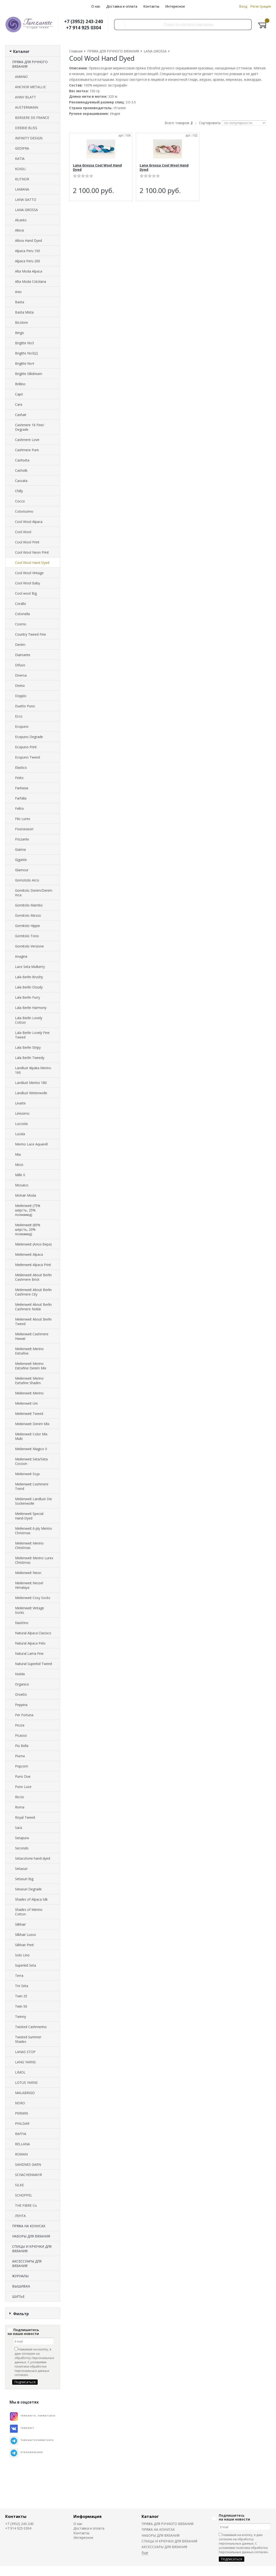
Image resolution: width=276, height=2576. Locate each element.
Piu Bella (21, 1745)
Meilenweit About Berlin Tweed (33, 1321)
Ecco (18, 716)
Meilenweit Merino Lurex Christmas (34, 1560)
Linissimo (22, 1113)
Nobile (20, 1674)
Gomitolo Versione (29, 946)
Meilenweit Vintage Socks (29, 1610)
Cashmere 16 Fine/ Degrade (29, 427)
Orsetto (21, 1694)
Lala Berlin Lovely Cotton (28, 1020)
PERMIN (21, 2113)
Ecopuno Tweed (27, 757)
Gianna (20, 849)
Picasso (21, 1735)
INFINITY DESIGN (28, 138)
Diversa (21, 675)
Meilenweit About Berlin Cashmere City (33, 1291)
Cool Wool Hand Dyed (32, 562)
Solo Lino (22, 1955)
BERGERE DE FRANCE (32, 117)
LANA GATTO (25, 199)
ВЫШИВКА (21, 2286)
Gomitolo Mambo (29, 905)
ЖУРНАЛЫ (20, 2276)
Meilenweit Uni (26, 1403)
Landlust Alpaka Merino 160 (33, 1070)
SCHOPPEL (23, 2195)
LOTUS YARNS (26, 2082)
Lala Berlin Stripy (28, 1047)
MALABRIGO (25, 2092)
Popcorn (21, 1766)
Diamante (22, 655)
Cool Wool (23, 532)
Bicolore (21, 322)
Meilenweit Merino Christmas (29, 1545)
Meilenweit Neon (28, 1572)
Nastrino (21, 1622)
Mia (18, 1154)
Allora (19, 230)
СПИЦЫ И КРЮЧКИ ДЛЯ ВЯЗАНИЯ (31, 2248)
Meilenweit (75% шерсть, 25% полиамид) (27, 1210)
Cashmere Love (27, 439)
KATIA (20, 158)
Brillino (20, 384)
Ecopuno (22, 726)
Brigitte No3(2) (26, 353)
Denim (20, 644)
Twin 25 (21, 1996)
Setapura (22, 1838)
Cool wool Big (26, 593)
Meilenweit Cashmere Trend (31, 1486)
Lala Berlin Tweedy (29, 1057)
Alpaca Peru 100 (27, 250)
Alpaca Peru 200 (27, 261)
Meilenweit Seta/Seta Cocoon (31, 1461)
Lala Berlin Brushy (29, 977)
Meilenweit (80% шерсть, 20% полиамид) (27, 1229)
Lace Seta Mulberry (30, 966)
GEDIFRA (22, 148)
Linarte (20, 1103)
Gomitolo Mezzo (28, 915)
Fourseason (24, 829)
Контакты (151, 6)
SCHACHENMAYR (28, 2174)
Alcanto (21, 220)
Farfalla (20, 798)
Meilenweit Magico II (31, 1449)
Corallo (20, 603)
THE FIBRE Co (26, 2205)
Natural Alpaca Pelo (30, 1643)
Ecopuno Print (26, 747)
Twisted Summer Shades (28, 2039)
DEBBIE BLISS (26, 128)
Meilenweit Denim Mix (32, 1424)
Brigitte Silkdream (28, 373)
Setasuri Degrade (28, 1889)
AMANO (21, 76)
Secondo (22, 1848)
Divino (20, 685)
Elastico (21, 767)
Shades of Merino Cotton (28, 1911)
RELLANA (22, 2144)
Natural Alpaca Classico (33, 1633)
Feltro (19, 808)
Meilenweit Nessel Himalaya (29, 1585)
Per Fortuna (24, 1715)
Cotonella (22, 614)
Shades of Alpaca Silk (31, 1899)
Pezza (19, 1725)
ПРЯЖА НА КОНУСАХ (28, 2226)
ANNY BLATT (25, 97)
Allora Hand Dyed (28, 240)
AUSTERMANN (26, 107)
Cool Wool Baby (27, 583)
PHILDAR (22, 2123)
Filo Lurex (22, 818)
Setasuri (21, 1868)
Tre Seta (21, 1986)
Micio (19, 1164)
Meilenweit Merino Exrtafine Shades (29, 1380)
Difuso (20, 665)
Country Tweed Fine (30, 634)
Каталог (150, 2516)
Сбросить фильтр (33, 2354)
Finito (19, 777)
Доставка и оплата (121, 6)
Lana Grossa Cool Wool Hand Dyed (97, 167)
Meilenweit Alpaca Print (33, 1264)
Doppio (20, 695)
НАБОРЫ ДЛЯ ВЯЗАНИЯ (31, 2236)
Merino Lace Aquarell (31, 1144)
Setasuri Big (24, 1879)
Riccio (19, 1797)
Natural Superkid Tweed (33, 1663)
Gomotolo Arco (27, 880)
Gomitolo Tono (27, 936)
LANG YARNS (25, 2062)
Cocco (20, 501)
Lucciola (21, 1123)
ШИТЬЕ (18, 2296)
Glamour (21, 870)
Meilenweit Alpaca (29, 1254)
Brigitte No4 (24, 363)
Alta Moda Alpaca (28, 271)
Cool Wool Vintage (29, 573)
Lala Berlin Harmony (30, 1007)
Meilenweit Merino (29, 1393)
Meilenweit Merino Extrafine (29, 1351)
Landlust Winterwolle (31, 1093)
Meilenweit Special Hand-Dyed (29, 1515)
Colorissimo (24, 511)
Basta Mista (24, 312)
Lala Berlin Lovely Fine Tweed (32, 1034)
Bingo (19, 332)
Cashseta (22, 460)
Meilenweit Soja (27, 1474)
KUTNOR (22, 179)
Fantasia (21, 788)
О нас (95, 6)
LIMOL (20, 2072)
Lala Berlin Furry (27, 997)
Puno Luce (23, 1786)
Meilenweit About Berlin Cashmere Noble (33, 1306)
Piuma (20, 1756)
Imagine (21, 956)
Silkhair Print (24, 1945)
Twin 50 (21, 2006)
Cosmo (20, 624)
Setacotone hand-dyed (32, 1858)
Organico (22, 1684)
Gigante (21, 859)
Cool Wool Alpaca (28, 521)
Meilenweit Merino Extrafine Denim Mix (30, 1365)
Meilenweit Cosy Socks (32, 1597)
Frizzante (22, 839)
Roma (19, 1807)
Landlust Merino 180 (31, 1082)
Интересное (175, 6)
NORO (20, 2103)
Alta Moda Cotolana (30, 281)
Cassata (21, 480)
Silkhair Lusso (25, 1934)
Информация (87, 2516)
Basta (19, 302)
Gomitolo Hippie (27, 925)
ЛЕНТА (20, 2215)
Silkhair (20, 1924)
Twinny (20, 2016)
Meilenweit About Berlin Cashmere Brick (33, 1277)
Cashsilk (21, 470)
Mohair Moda (25, 1195)
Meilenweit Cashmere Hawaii (31, 1336)
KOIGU (20, 169)
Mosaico (21, 1185)
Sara (18, 1827)
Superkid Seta (25, 1965)
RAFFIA (20, 2133)
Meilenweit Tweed (29, 1413)
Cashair (20, 414)
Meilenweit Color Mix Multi (31, 1436)
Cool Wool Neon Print (32, 552)
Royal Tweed (25, 1817)
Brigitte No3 (24, 343)
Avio (18, 291)
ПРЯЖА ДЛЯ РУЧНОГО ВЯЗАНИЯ (30, 64)
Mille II (20, 1175)
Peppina (21, 1704)
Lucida (20, 1134)
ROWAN (21, 2154)
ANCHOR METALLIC (30, 87)
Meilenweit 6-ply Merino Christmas (33, 1530)
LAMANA (22, 189)
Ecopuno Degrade (29, 736)
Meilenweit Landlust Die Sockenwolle (33, 1501)
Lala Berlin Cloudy (29, 987)
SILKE (19, 2185)
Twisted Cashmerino (31, 2026)
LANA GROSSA (26, 209)
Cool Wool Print (27, 542)
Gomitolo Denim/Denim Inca (33, 892)
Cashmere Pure (27, 450)
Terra (19, 1975)
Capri (19, 394)
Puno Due (23, 1776)
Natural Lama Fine (29, 1653)
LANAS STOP (25, 2052)
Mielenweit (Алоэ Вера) (33, 1244)
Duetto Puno (25, 706)
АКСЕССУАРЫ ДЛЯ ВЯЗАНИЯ (26, 2263)
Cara (18, 404)
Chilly (19, 491)
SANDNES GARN (28, 2164)
